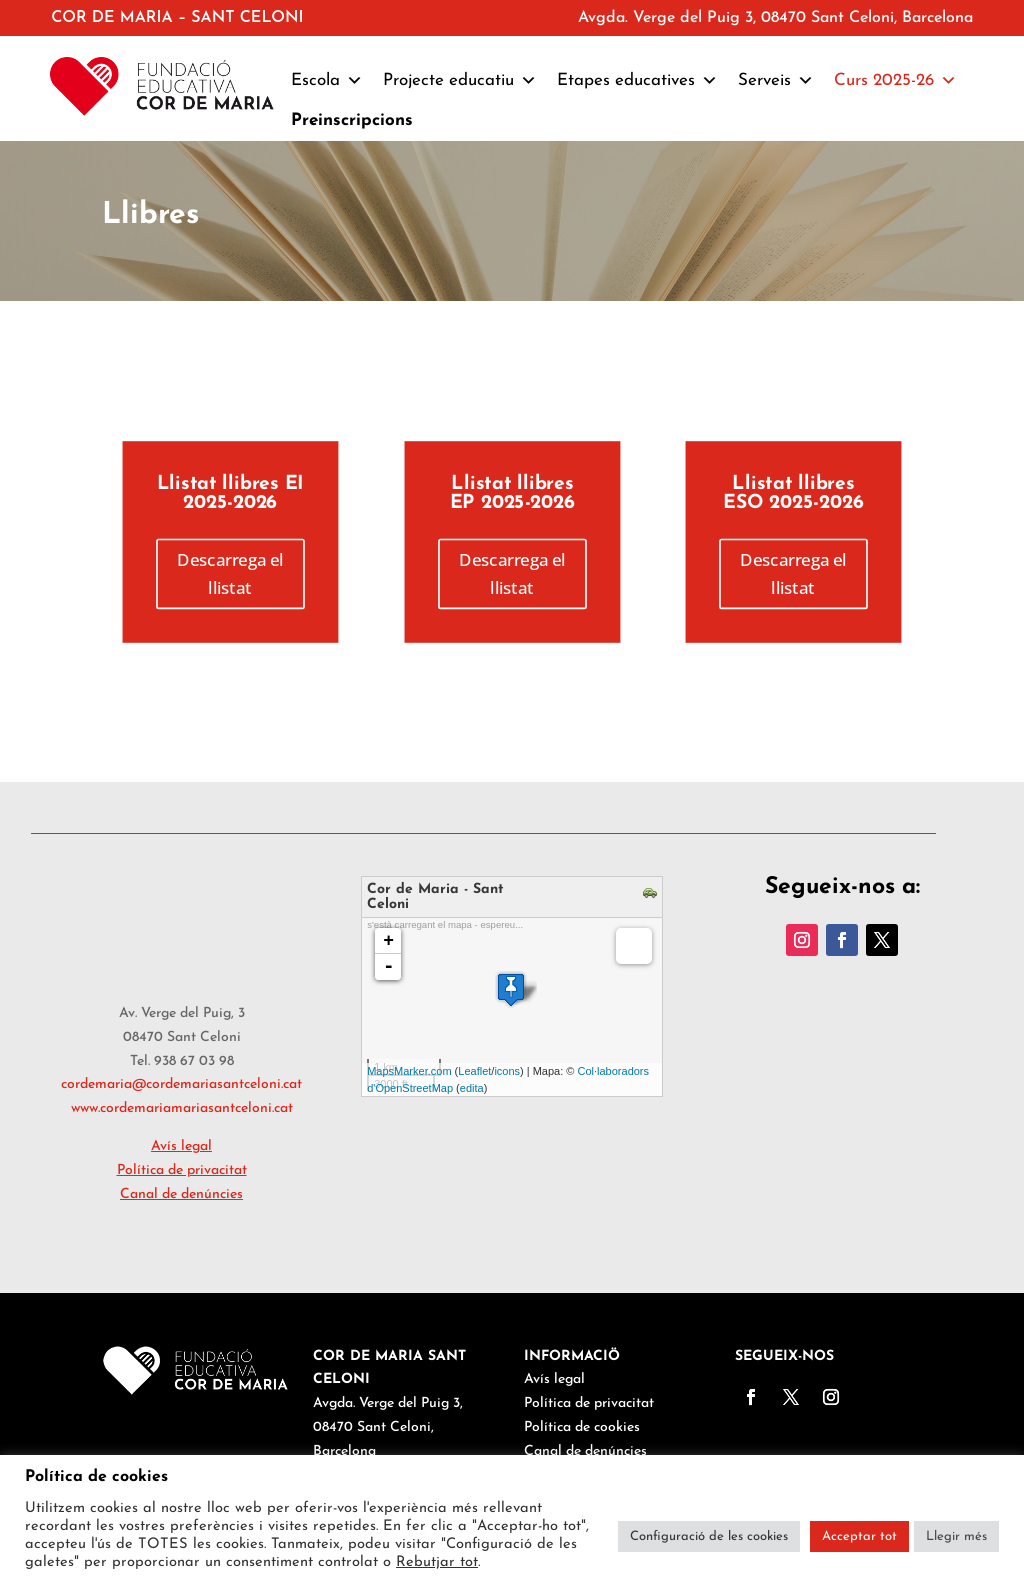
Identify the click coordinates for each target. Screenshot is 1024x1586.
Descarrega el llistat (230, 573)
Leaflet (474, 1071)
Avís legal (554, 1379)
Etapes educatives (637, 81)
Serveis (776, 81)
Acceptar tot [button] (859, 1536)
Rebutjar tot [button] (437, 1562)
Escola (327, 81)
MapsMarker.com (409, 1071)
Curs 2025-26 (895, 81)
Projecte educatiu (460, 81)
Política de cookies (582, 1427)
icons (507, 1071)
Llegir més (956, 1536)
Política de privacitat (589, 1403)
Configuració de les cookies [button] (709, 1536)
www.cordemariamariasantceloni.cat (182, 1108)
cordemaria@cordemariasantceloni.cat (181, 1084)
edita (472, 1088)
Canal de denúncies (181, 1194)
